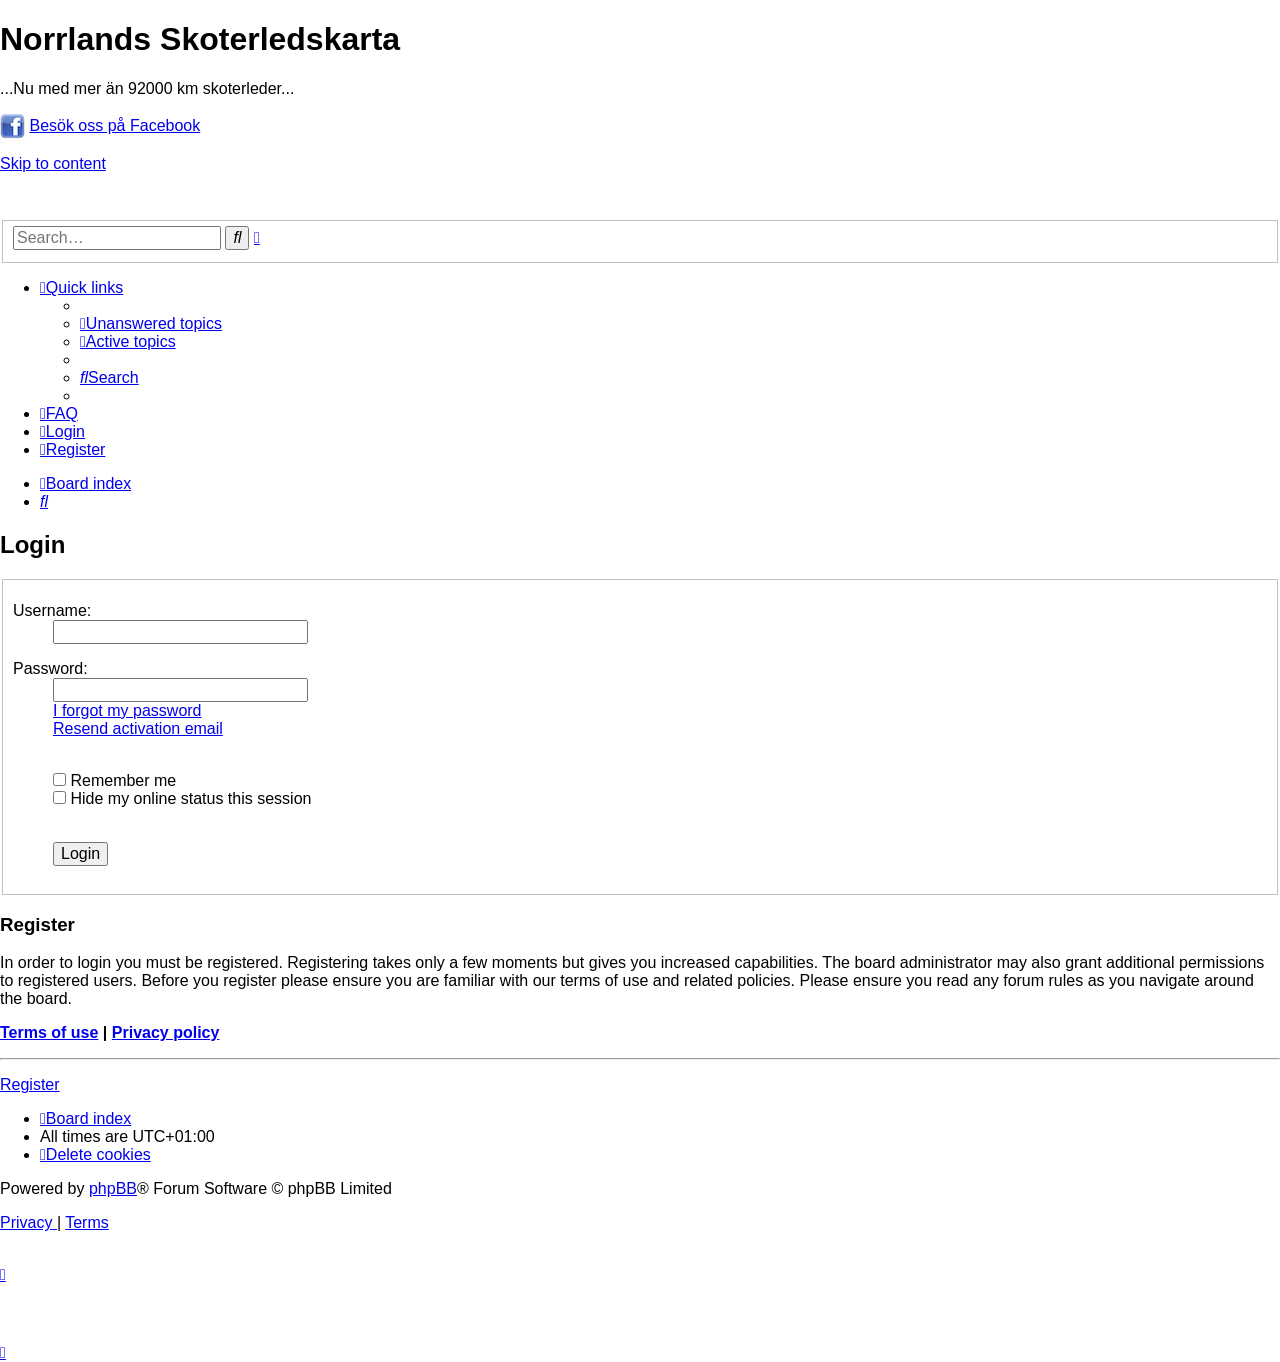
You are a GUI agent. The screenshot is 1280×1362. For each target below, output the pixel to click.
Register (30, 1084)
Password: (50, 668)
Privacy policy (166, 1032)
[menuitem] (151, 323)
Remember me (114, 780)
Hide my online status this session (182, 798)
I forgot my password (127, 710)
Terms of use (49, 1032)
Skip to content (53, 163)
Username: (52, 610)
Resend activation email (138, 728)
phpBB (113, 1188)
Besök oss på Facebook (114, 125)
